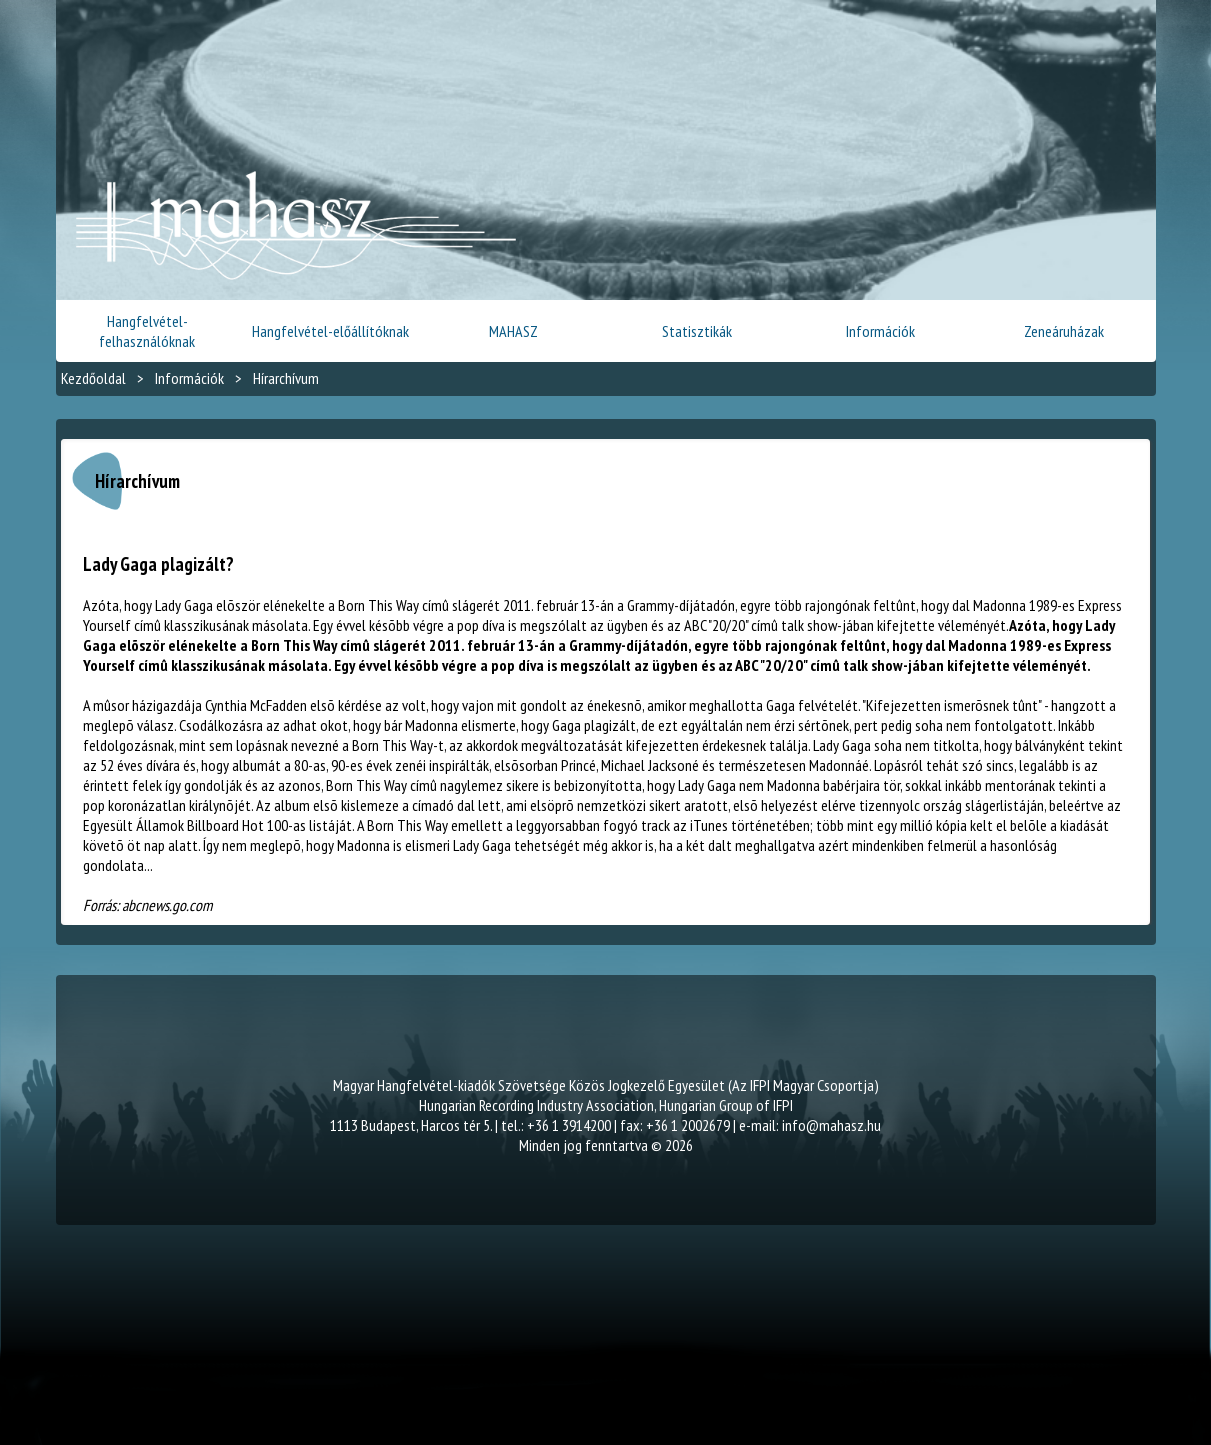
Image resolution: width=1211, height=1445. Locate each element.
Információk (880, 331)
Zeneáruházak (1064, 331)
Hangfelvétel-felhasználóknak (147, 331)
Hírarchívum (286, 378)
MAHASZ (513, 331)
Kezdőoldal (93, 378)
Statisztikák (697, 331)
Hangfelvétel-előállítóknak (330, 331)
